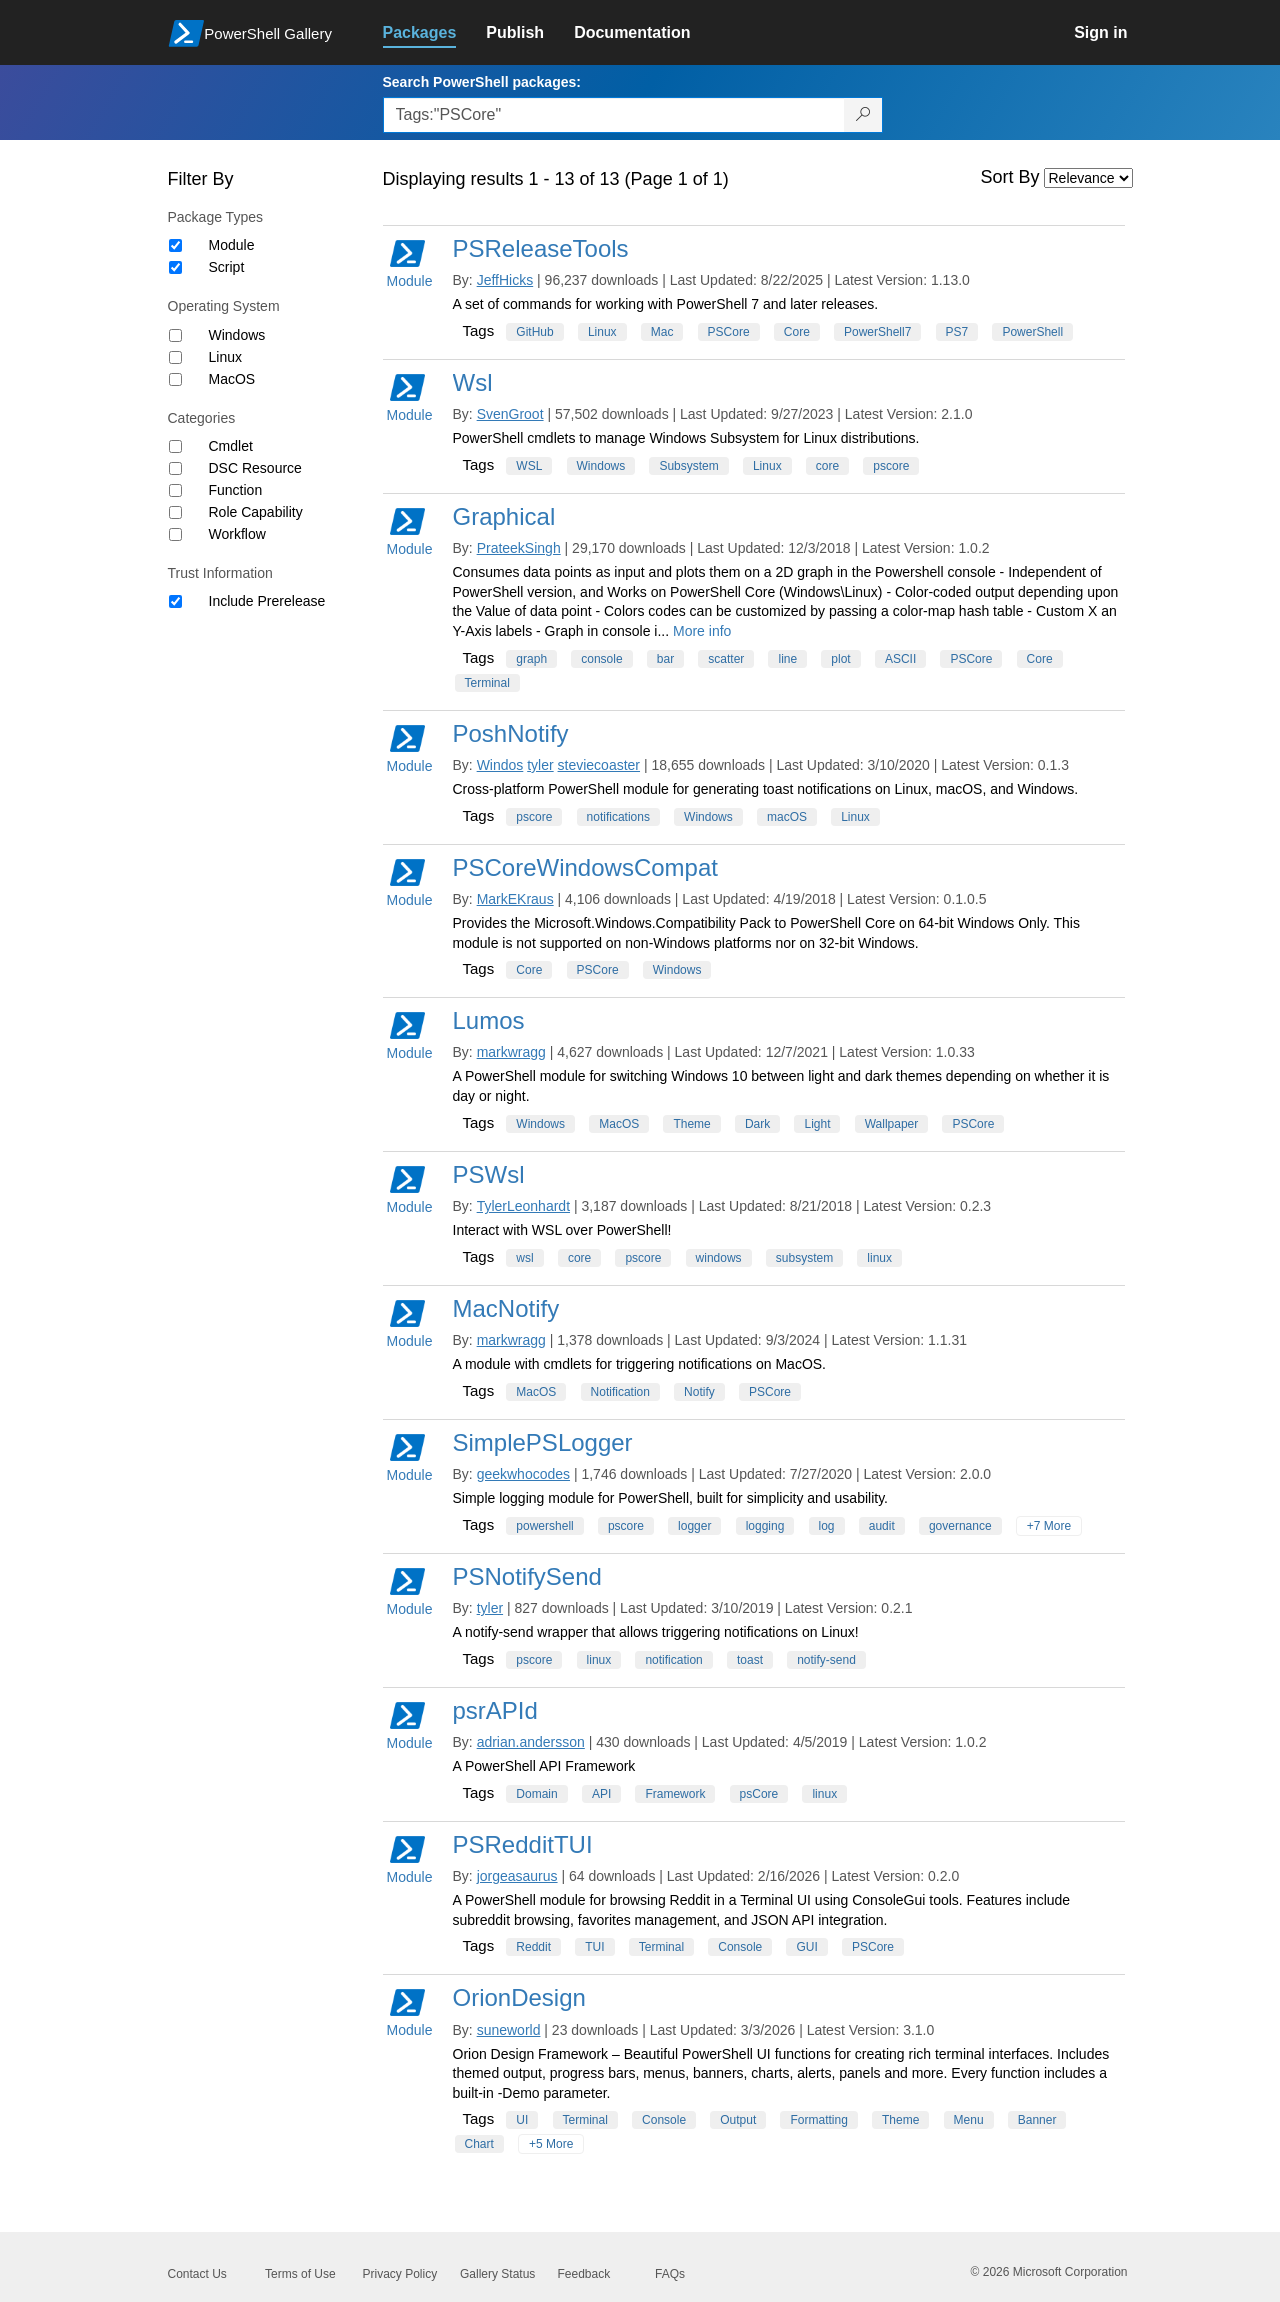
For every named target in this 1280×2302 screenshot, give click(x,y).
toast (750, 1660)
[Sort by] (1088, 178)
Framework (675, 1794)
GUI (806, 1947)
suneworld (509, 2030)
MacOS (232, 379)
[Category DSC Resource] (175, 468)
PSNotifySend (527, 1576)
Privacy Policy (400, 2274)
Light (817, 1124)
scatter (726, 659)
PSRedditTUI (523, 1844)
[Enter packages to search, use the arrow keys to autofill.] (614, 115)
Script (227, 267)
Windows (237, 335)
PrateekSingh (519, 548)
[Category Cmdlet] (175, 446)
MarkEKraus (515, 899)
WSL (529, 466)
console (601, 659)
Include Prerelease (267, 601)
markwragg (511, 1052)
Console (740, 1947)
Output (738, 2120)
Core (797, 332)
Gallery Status (497, 2274)
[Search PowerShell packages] (863, 115)
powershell (544, 1526)
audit (882, 1526)
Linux (225, 357)
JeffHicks (505, 280)
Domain (536, 1794)
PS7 (957, 332)
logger (694, 1526)
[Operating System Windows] (175, 335)
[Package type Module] (175, 245)
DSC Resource (255, 468)
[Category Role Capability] (175, 512)
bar (665, 659)
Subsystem (688, 466)
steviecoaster (599, 765)
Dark (757, 1124)
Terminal (487, 683)
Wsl (473, 382)
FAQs (670, 2274)
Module (232, 245)
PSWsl (489, 1174)
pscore (891, 466)
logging (765, 1526)
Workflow (237, 534)
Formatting (818, 2120)
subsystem (804, 1258)
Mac (662, 332)
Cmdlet (231, 446)
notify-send (826, 1660)
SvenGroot (510, 414)
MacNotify (506, 1308)
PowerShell (1032, 332)
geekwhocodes (523, 1474)
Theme (691, 1124)
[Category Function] (175, 490)
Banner (1037, 2120)
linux (879, 1258)
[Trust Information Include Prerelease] (175, 601)
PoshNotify (511, 733)
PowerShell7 (877, 332)
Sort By (1010, 177)
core (827, 466)
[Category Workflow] (175, 534)
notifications (618, 817)
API (601, 1794)
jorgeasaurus (517, 1876)
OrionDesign (519, 1997)
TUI (594, 1947)
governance (960, 1526)
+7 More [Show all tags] (1049, 1526)
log (827, 1526)
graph (531, 659)
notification (673, 1660)
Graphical (504, 516)
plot (840, 659)
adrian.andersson (531, 1742)
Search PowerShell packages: (482, 82)
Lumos (489, 1020)
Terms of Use (300, 2274)
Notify (699, 1392)
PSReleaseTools (541, 248)
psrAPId (495, 1710)
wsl (524, 1258)
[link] (435, 33)
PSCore (729, 332)
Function (236, 490)
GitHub (534, 332)
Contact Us (197, 2274)
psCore (759, 1794)
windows (719, 1258)
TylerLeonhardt (523, 1206)
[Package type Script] (175, 267)
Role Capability (256, 512)
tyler (540, 765)
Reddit (533, 1947)
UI (522, 2120)
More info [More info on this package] (702, 631)
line (787, 659)
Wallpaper (892, 1124)
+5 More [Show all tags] (551, 2144)
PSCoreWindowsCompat (585, 867)
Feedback (584, 2274)
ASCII (900, 659)
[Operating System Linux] (175, 357)
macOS (787, 817)
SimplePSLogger (543, 1442)
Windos (500, 765)
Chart (479, 2144)
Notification (620, 1392)
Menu (969, 2120)
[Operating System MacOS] (175, 379)
